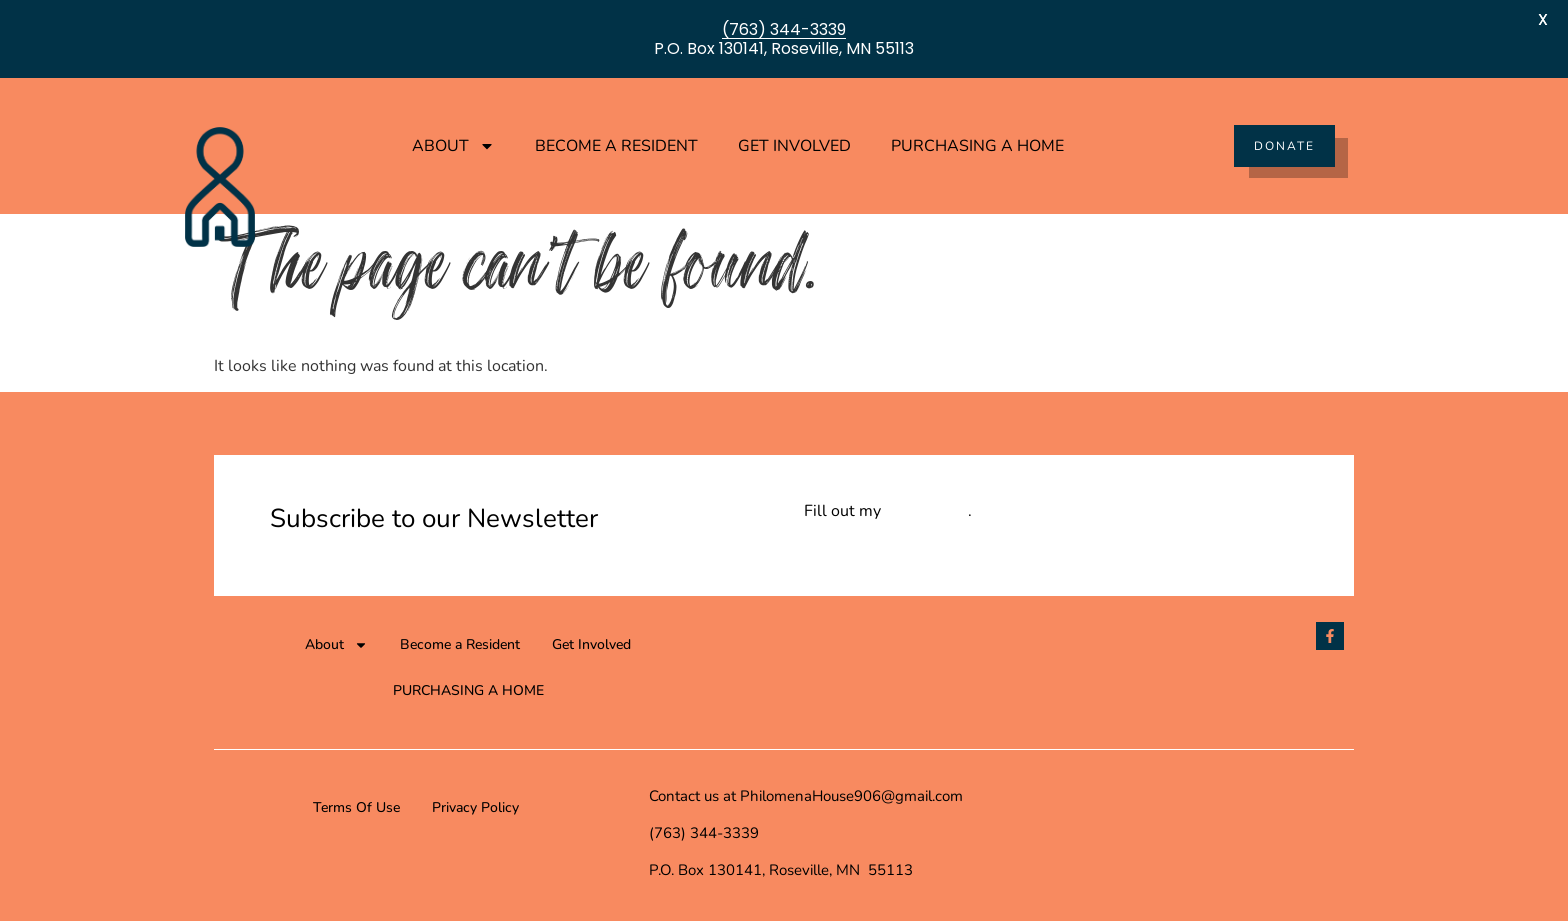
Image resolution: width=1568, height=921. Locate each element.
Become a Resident (616, 146)
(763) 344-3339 (784, 29)
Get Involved (794, 146)
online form (926, 511)
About (453, 146)
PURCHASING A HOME (977, 146)
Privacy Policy (475, 807)
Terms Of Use (356, 807)
